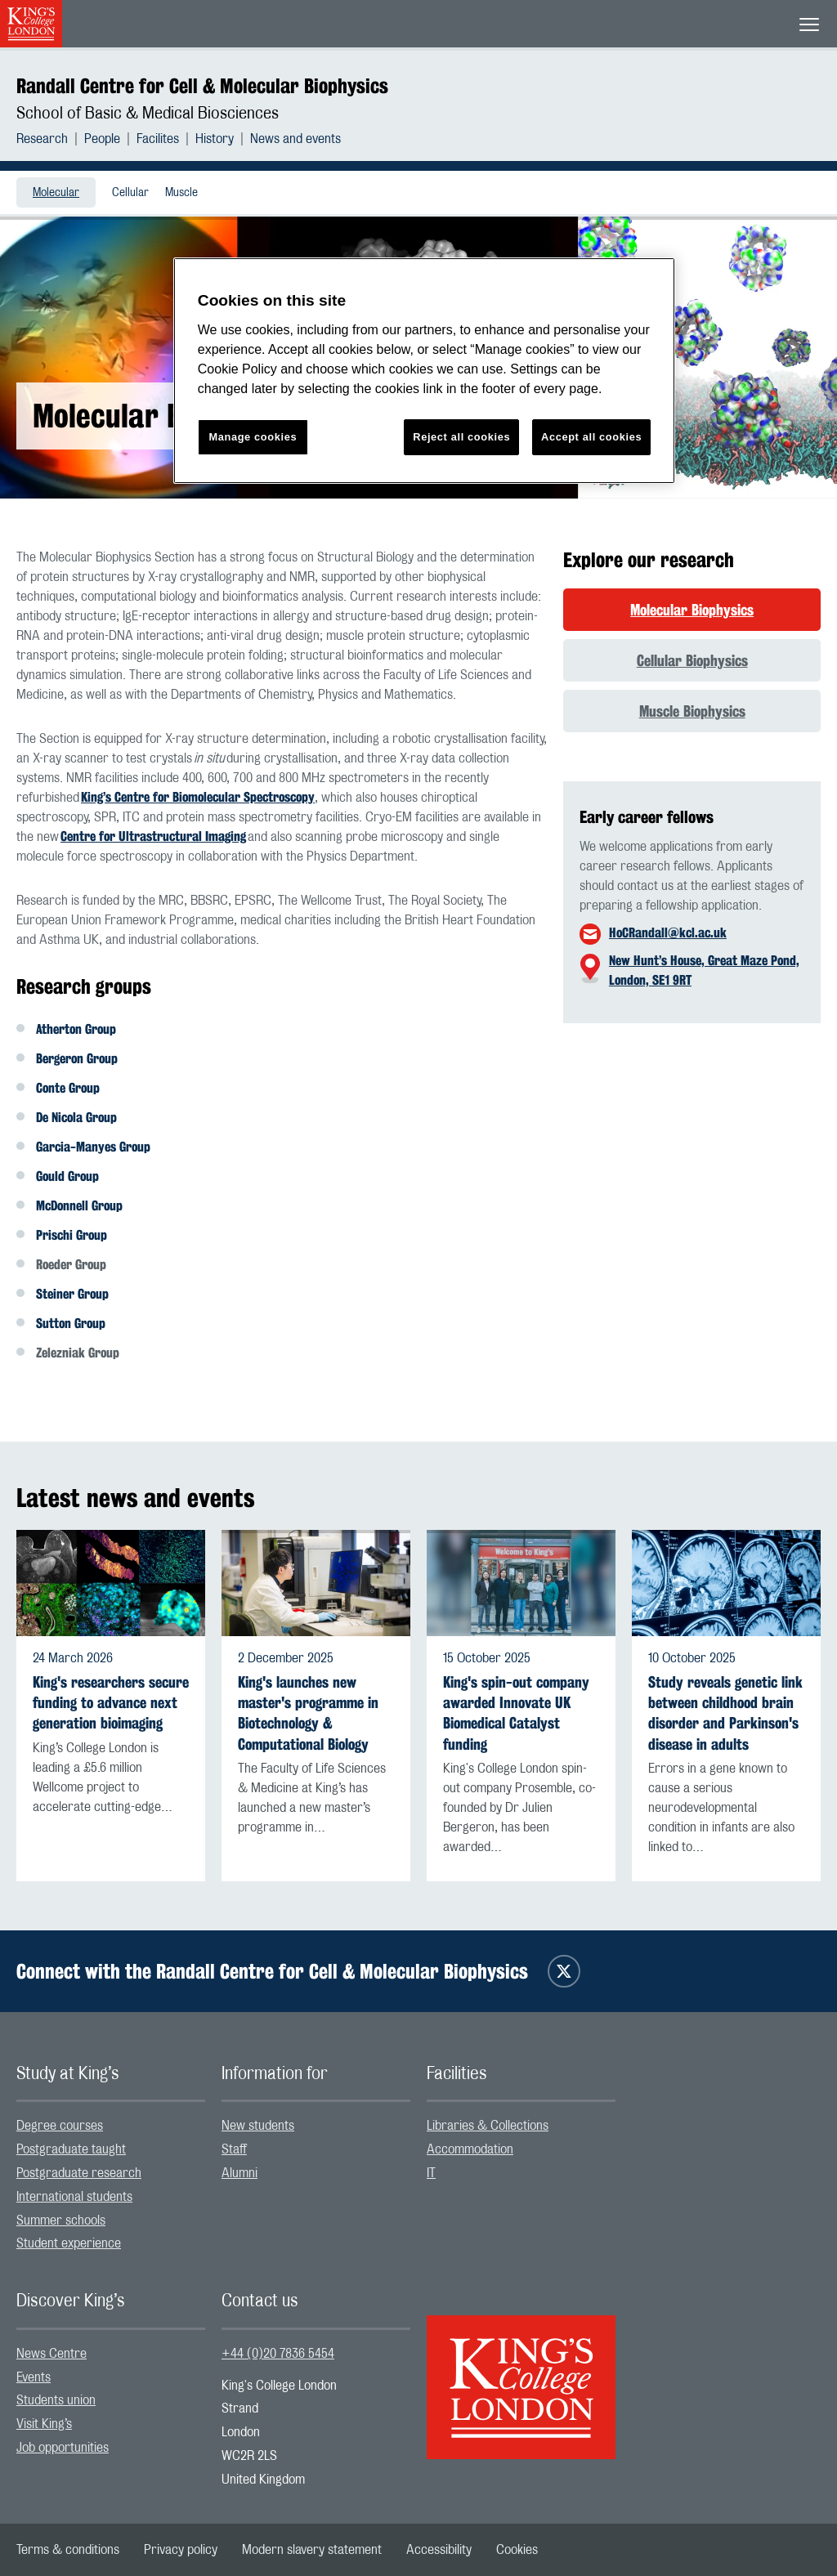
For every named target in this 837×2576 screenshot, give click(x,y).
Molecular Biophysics (692, 609)
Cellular (130, 193)
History (214, 138)
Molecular (56, 193)
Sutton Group (70, 1323)
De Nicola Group (76, 1117)
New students (258, 2125)
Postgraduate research (78, 2173)
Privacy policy (180, 2549)
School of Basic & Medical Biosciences (147, 113)
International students (74, 2196)
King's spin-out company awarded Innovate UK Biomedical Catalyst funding (516, 1713)
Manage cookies (252, 437)
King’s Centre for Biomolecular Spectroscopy (198, 797)
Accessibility (439, 2549)
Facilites (158, 138)
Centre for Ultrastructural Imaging (153, 836)
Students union (56, 2400)
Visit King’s (44, 2424)
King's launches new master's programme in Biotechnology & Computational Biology (308, 1713)
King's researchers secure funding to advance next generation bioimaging (111, 1702)
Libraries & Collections (487, 2125)
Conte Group (68, 1088)
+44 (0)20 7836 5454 (278, 2353)
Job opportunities (62, 2447)
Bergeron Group (77, 1058)
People (102, 138)
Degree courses (59, 2125)
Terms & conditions (67, 2549)
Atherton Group (76, 1029)
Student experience (68, 2243)
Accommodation (470, 2149)
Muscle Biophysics (692, 711)
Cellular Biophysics (692, 660)
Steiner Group (72, 1294)
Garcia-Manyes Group (93, 1147)
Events (33, 2377)
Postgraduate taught (71, 2149)
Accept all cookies (591, 437)
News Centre (51, 2353)
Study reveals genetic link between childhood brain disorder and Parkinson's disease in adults (725, 1713)
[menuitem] (50, 139)
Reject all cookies (461, 437)
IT (431, 2173)
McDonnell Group (79, 1205)
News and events (295, 138)
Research (42, 138)
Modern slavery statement (312, 2549)
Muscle (181, 193)
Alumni (239, 2173)
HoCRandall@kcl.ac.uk (668, 933)
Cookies (517, 2549)
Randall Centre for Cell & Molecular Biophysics (202, 86)
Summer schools (60, 2220)
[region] (424, 370)
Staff (234, 2149)
